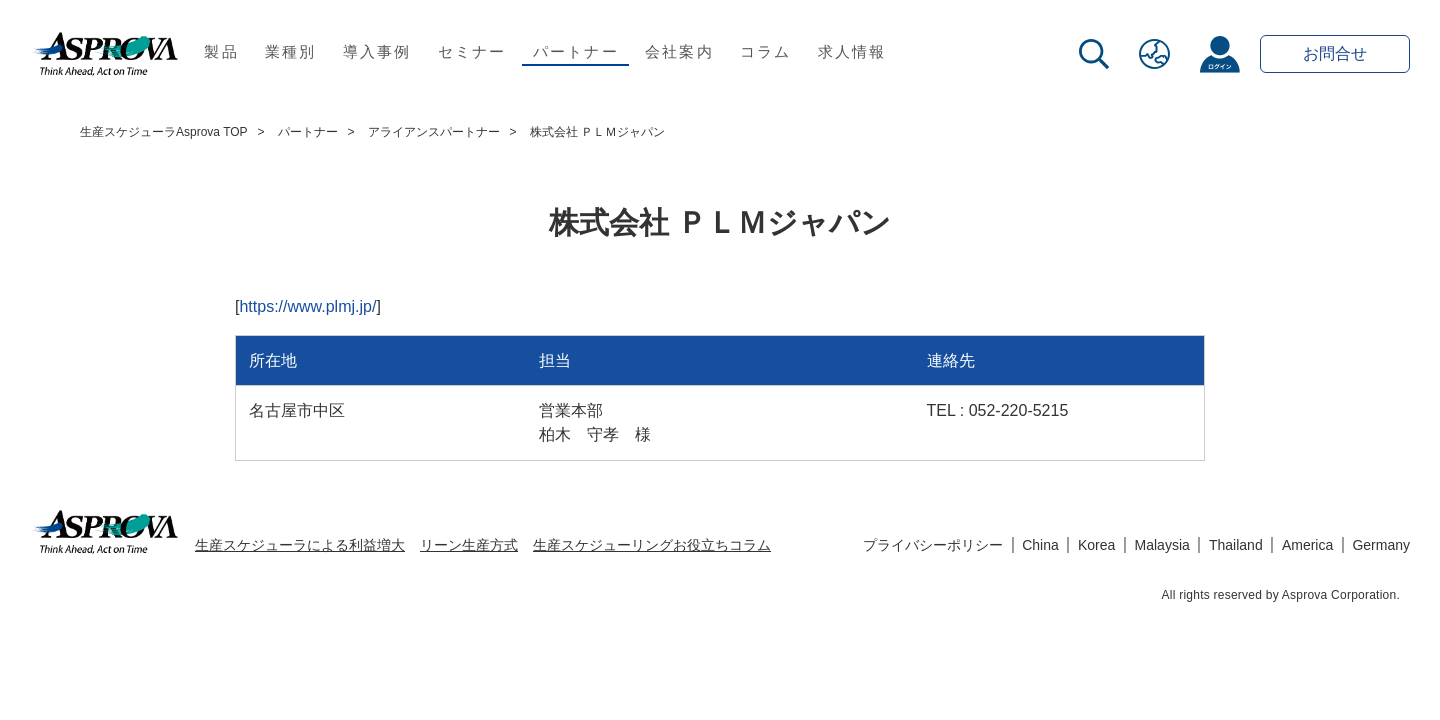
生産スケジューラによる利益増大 (300, 545)
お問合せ (1335, 53)
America (1307, 545)
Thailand (1236, 545)
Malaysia (1162, 545)
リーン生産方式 (469, 545)
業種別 (291, 51)
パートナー (576, 51)
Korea (1096, 545)
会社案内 (679, 51)
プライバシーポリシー (933, 545)
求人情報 (852, 51)
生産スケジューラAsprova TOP (164, 132)
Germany (1381, 545)
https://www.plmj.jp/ (307, 306)
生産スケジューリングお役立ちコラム (652, 545)
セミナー (472, 51)
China (1040, 545)
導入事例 (377, 51)
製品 (221, 51)
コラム (766, 51)
